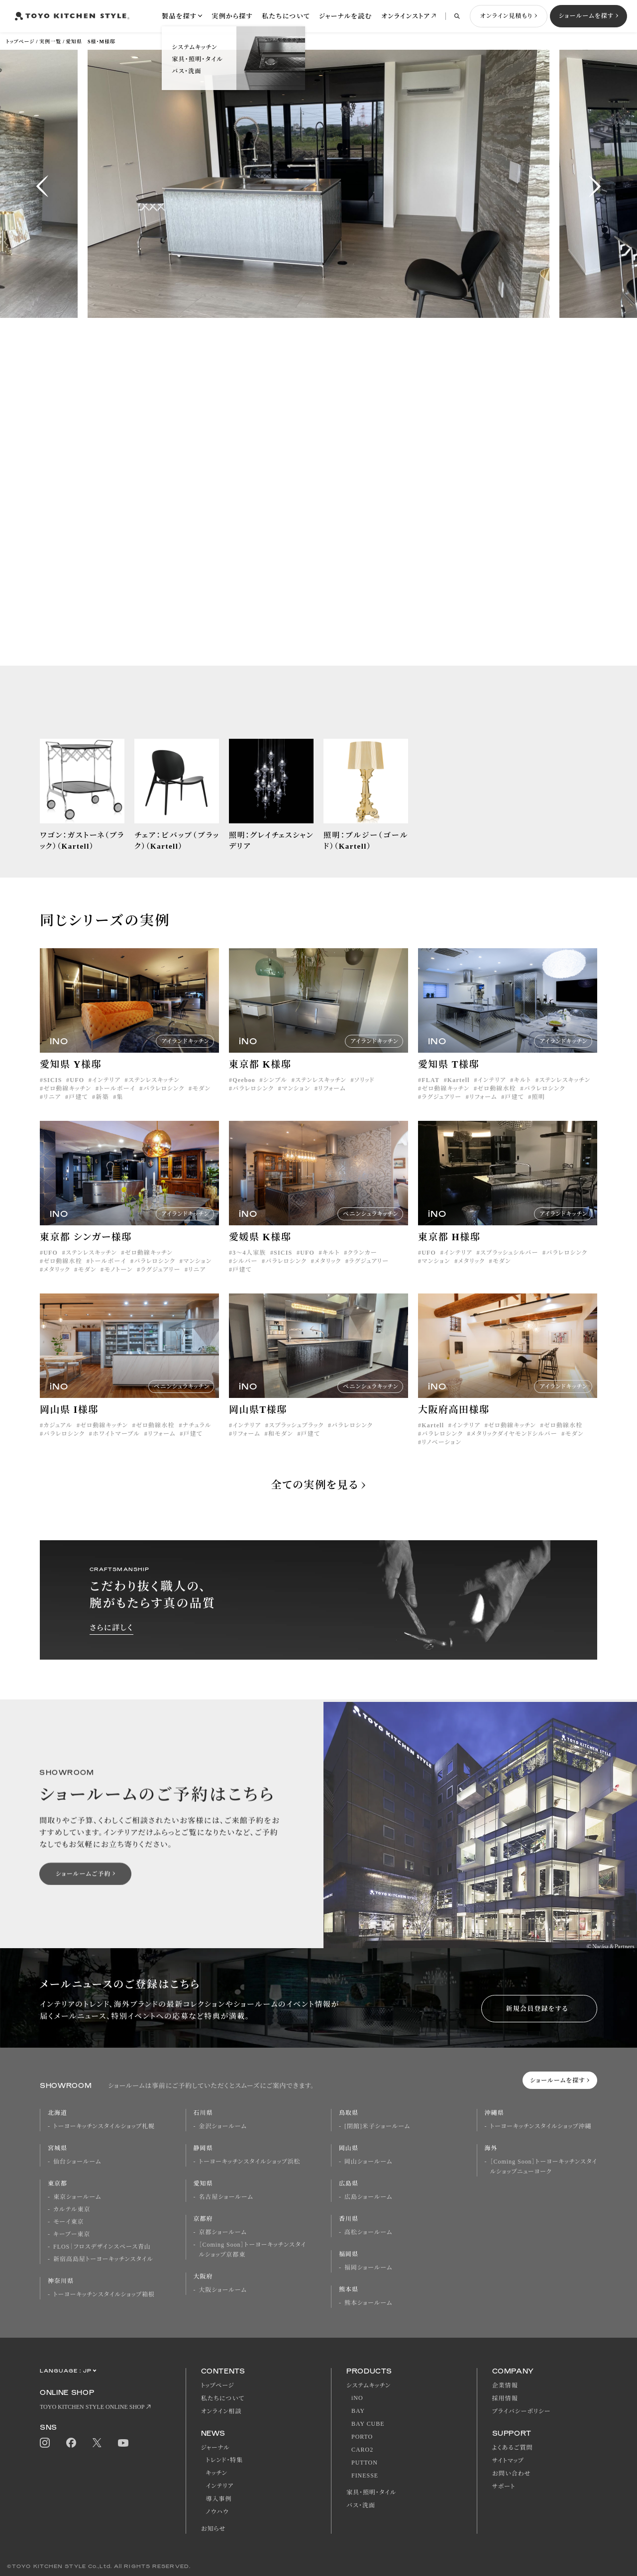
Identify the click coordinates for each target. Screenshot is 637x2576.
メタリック (56, 1284)
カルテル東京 (71, 2209)
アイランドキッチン (185, 1055)
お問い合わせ (511, 2473)
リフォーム (332, 1102)
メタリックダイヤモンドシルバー (514, 1448)
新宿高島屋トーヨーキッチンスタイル (103, 2259)
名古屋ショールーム (226, 2196)
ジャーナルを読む (345, 16)
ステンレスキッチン (154, 1094)
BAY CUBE (367, 2423)
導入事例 (219, 2498)
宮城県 (57, 2148)
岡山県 (348, 2148)
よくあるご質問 (512, 2447)
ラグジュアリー (441, 1111)
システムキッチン (368, 2385)
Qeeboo (243, 1094)
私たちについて (286, 16)
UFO (77, 1094)
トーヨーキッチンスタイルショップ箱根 (104, 2294)
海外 (491, 2148)
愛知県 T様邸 (448, 1079)
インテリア (106, 1094)
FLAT (430, 1094)
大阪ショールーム (223, 2289)
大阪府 (203, 2276)
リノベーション (441, 1456)
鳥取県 (348, 2112)
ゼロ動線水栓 (496, 1102)
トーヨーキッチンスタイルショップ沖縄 (541, 2126)
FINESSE (364, 2475)
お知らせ (213, 2528)
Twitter (97, 2443)
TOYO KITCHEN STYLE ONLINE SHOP (92, 2406)
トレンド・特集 (224, 2460)
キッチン (216, 2473)
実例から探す (232, 16)
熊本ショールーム (368, 2302)
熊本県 (348, 2289)
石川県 (203, 2112)
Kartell (458, 1094)
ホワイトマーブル (116, 1448)
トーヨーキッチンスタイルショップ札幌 (104, 2126)
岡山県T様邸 (258, 1424)
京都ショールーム (223, 2232)
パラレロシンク (164, 1102)
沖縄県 (494, 2112)
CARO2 (362, 2449)
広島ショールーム (368, 2196)
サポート (504, 2486)
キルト (522, 1094)
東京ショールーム (77, 2196)
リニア (52, 1111)
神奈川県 (61, 2281)
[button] (42, 186)
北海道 (57, 2112)
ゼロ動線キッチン (67, 1102)
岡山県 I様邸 (69, 1424)
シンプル (275, 1094)
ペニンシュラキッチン (371, 1228)
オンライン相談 (221, 2411)
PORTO (362, 2436)
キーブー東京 (71, 2234)
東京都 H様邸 (449, 1251)
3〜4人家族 (249, 1267)
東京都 (57, 2183)
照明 (538, 1111)
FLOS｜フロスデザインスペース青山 (102, 2246)
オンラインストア (405, 16)
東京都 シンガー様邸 (86, 1251)
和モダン (280, 1448)
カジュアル (57, 1439)
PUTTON (364, 2462)
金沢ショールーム (223, 2126)
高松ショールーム (368, 2232)
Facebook (71, 2443)
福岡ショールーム (368, 2267)
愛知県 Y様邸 (71, 1079)
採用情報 (505, 2398)
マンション (296, 1102)
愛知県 (203, 2183)
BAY (358, 2410)
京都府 (203, 2218)
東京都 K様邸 (260, 1079)
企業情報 (505, 2385)
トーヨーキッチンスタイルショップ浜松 (250, 2161)
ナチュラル (197, 1439)
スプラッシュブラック (296, 1439)
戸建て (78, 1111)
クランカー (362, 1267)
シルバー (244, 1275)
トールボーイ (117, 1102)
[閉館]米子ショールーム (377, 2126)
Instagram (45, 2443)
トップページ (20, 41)
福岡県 (348, 2254)
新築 (102, 1111)
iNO (357, 2397)
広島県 (348, 2183)
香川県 (348, 2218)
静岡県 (203, 2148)
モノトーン (118, 1284)
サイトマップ (508, 2460)
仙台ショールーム (77, 2161)
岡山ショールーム (368, 2161)
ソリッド (364, 1094)
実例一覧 (50, 41)
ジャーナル (215, 2447)
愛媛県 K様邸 (260, 1251)
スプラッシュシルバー (509, 1267)
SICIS (52, 1094)
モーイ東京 (68, 2221)
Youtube (123, 2443)
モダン (201, 1102)
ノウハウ (217, 2511)
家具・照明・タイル (371, 2492)
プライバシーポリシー (521, 2411)
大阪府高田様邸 (454, 1424)
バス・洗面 (360, 2505)
